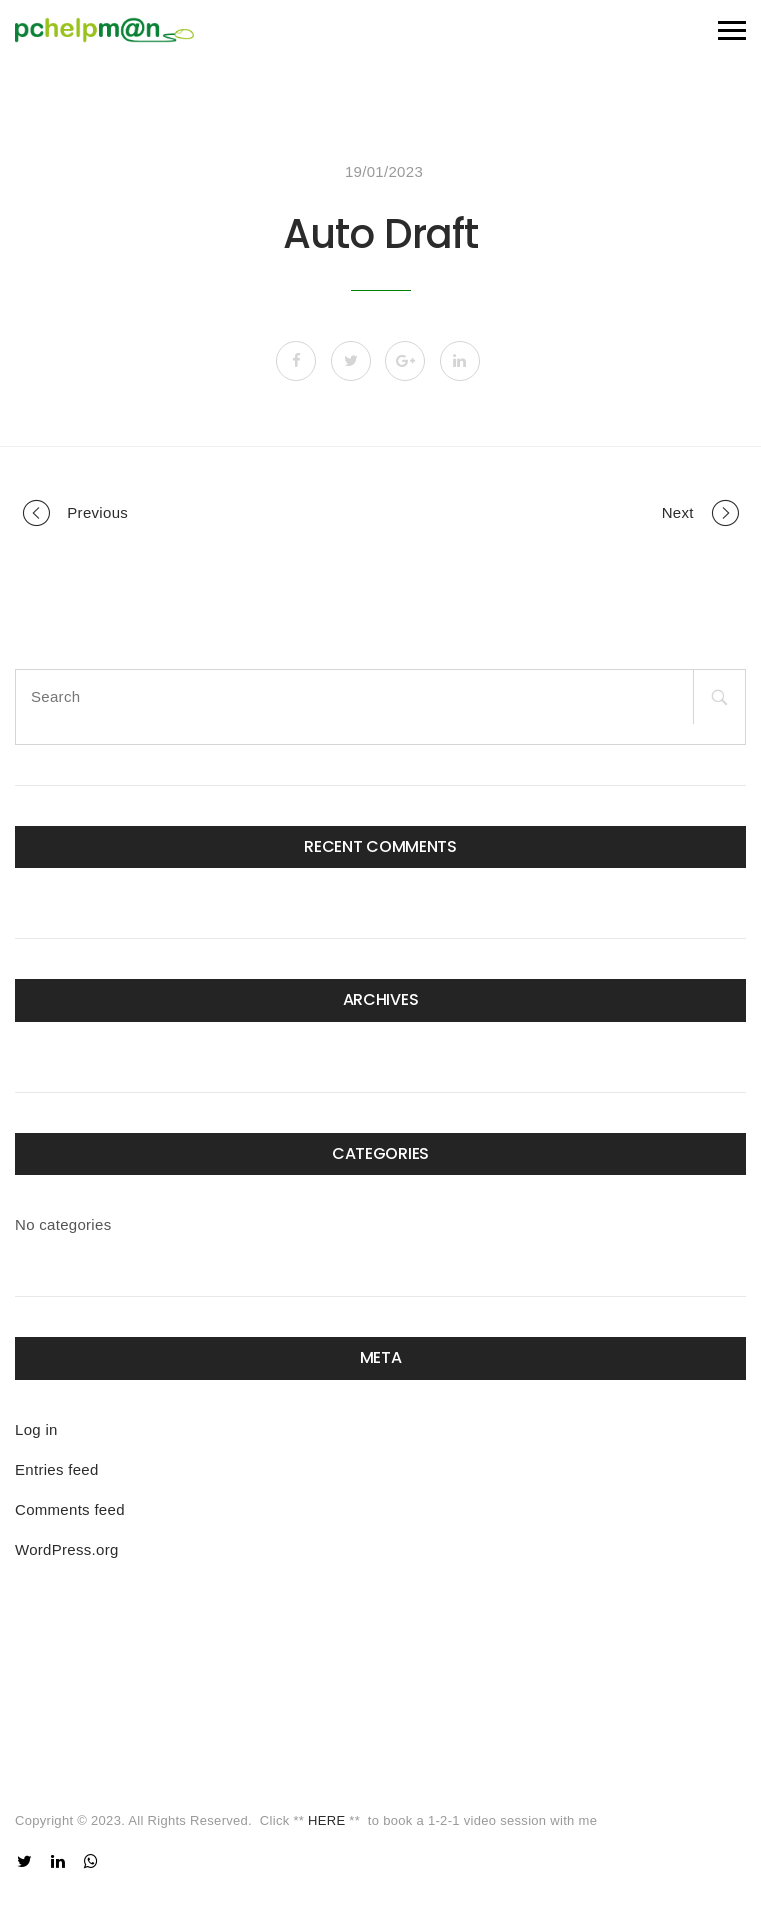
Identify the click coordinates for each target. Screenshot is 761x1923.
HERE (326, 1820)
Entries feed (57, 1469)
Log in (36, 1429)
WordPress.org (67, 1549)
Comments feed (70, 1509)
